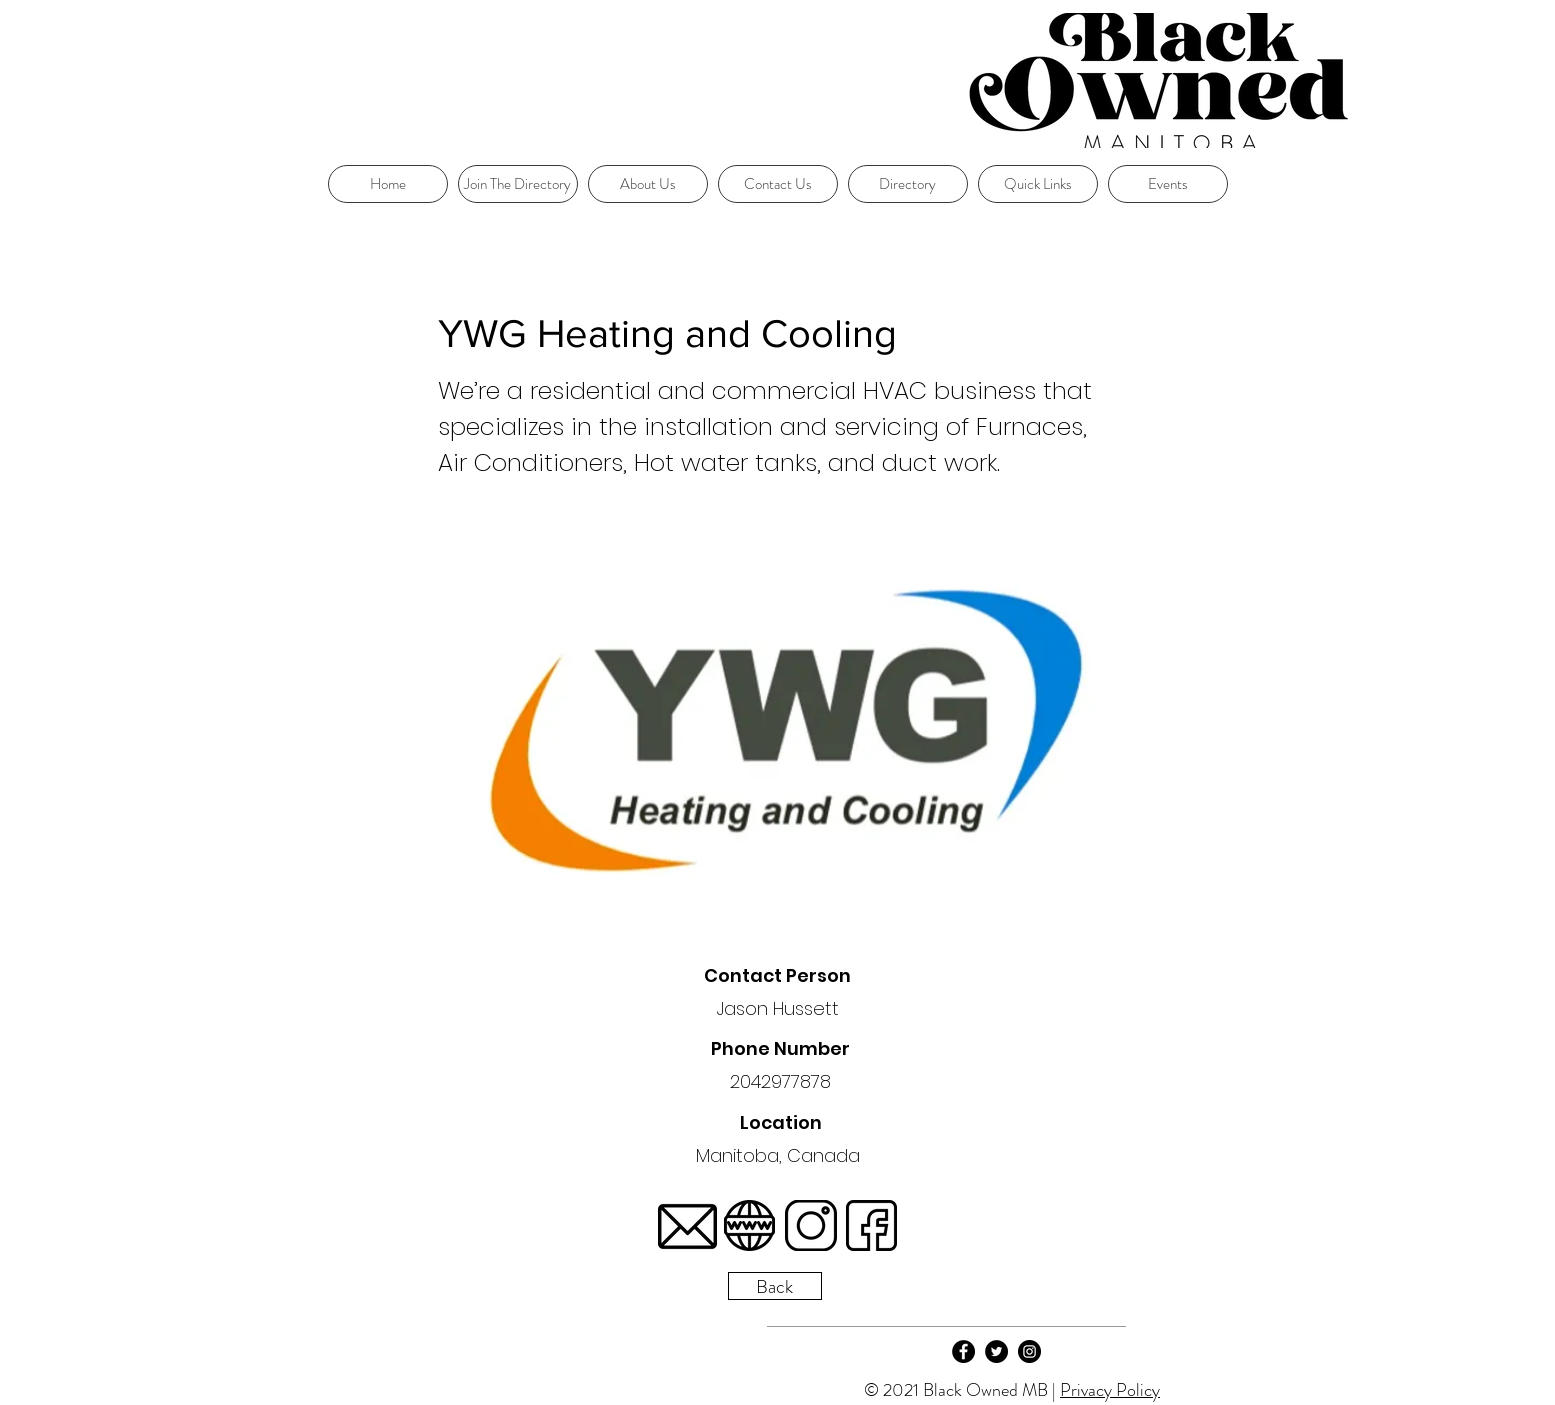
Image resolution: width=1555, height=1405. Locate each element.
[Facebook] (963, 1351)
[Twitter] (996, 1351)
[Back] (775, 1286)
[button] (1038, 184)
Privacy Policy (1110, 1390)
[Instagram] (1029, 1351)
